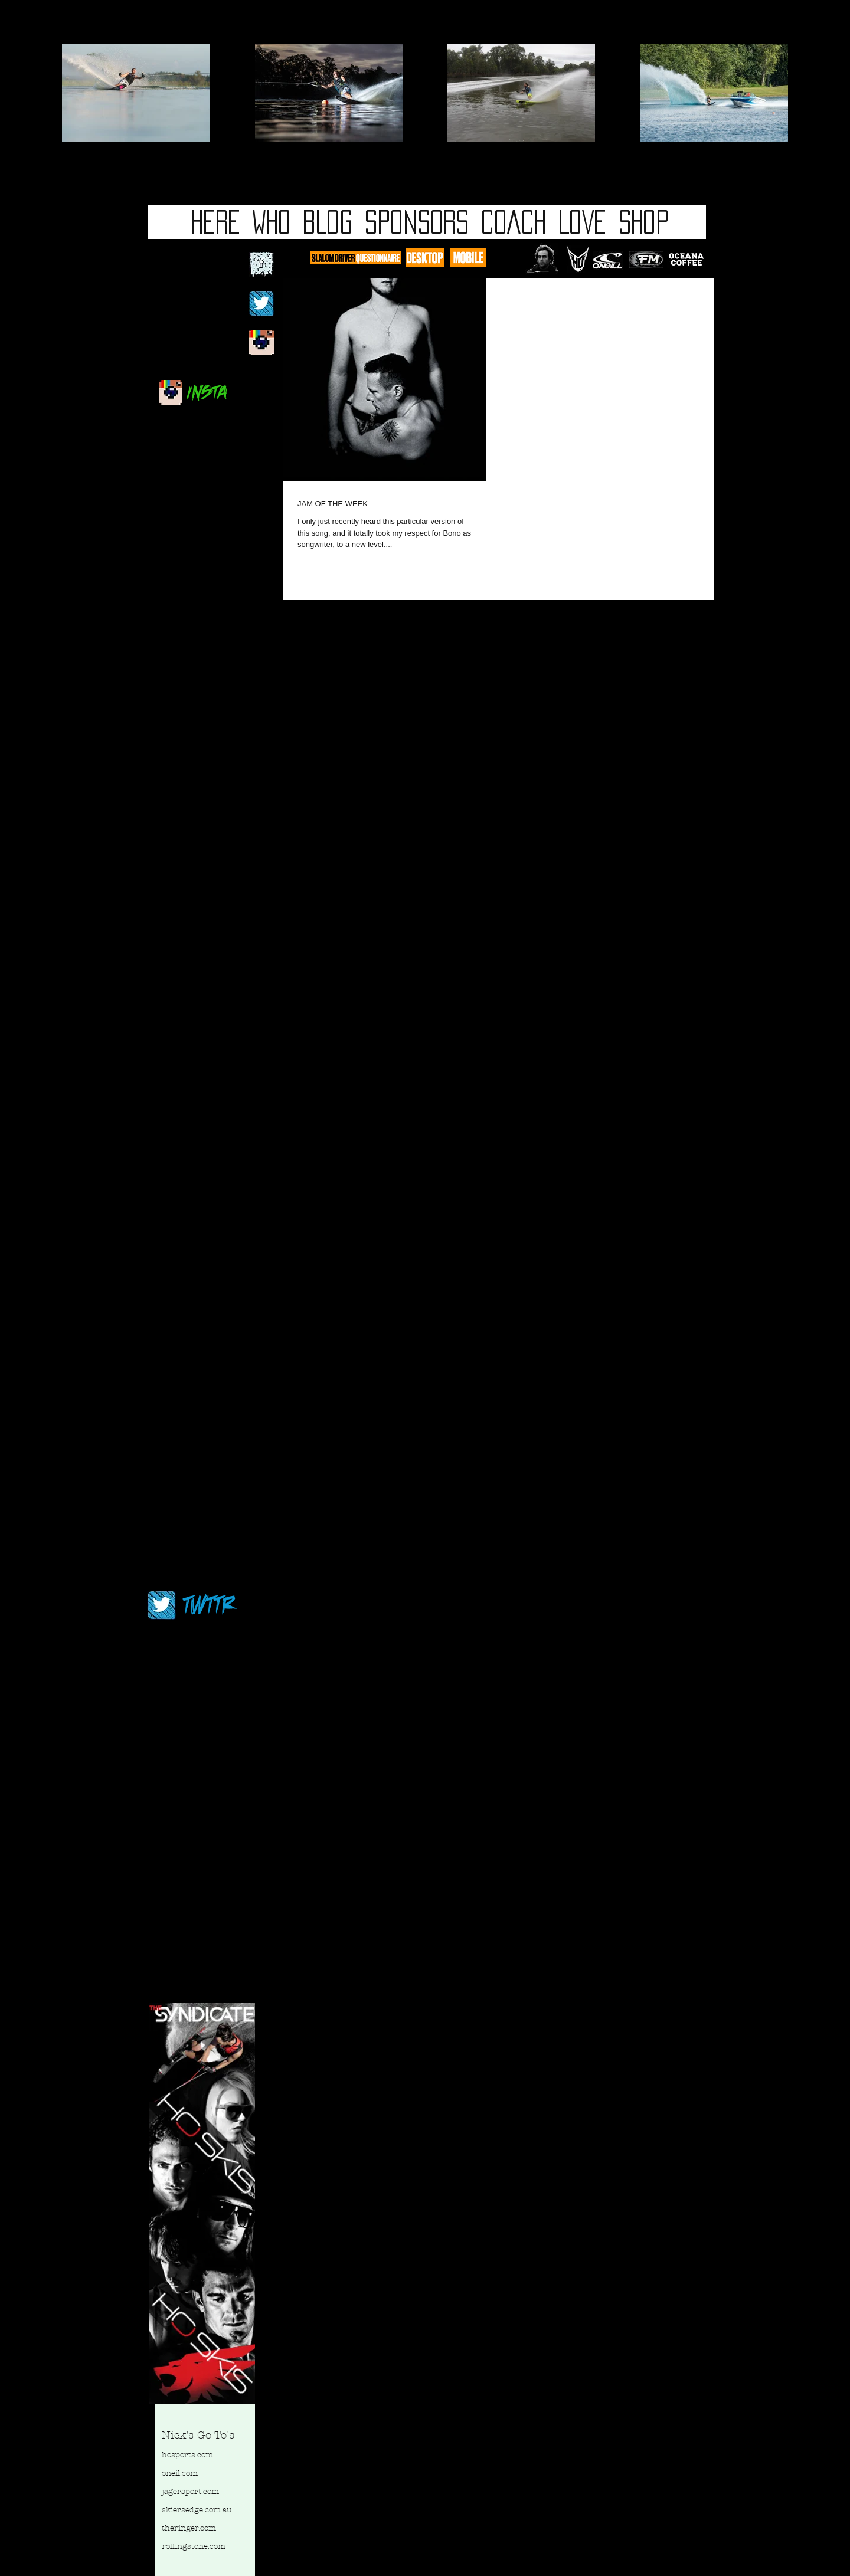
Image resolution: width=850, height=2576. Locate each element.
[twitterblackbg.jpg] (261, 303)
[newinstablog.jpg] (261, 342)
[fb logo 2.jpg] (261, 264)
